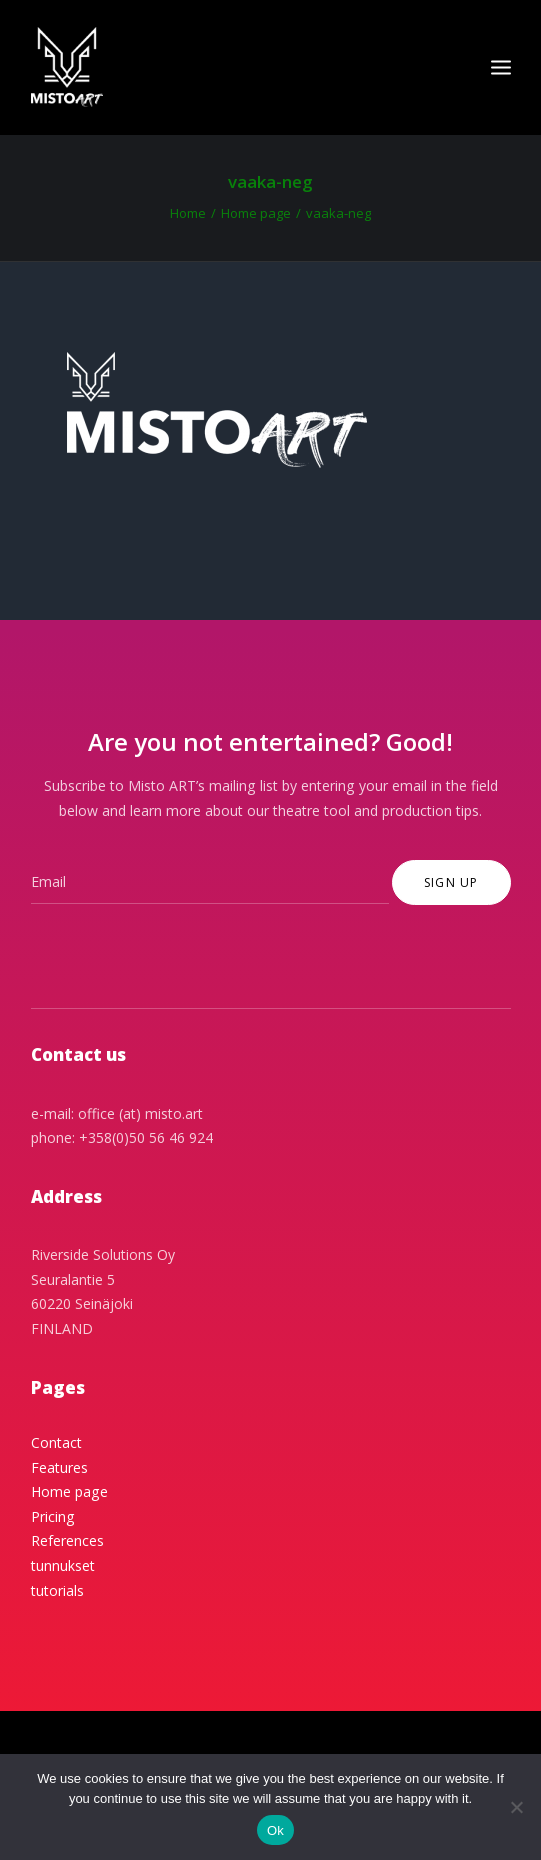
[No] (516, 1807)
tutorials (57, 1590)
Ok (275, 1830)
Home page (256, 213)
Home (188, 213)
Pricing (53, 1516)
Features (59, 1467)
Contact (56, 1442)
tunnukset (63, 1565)
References (67, 1540)
